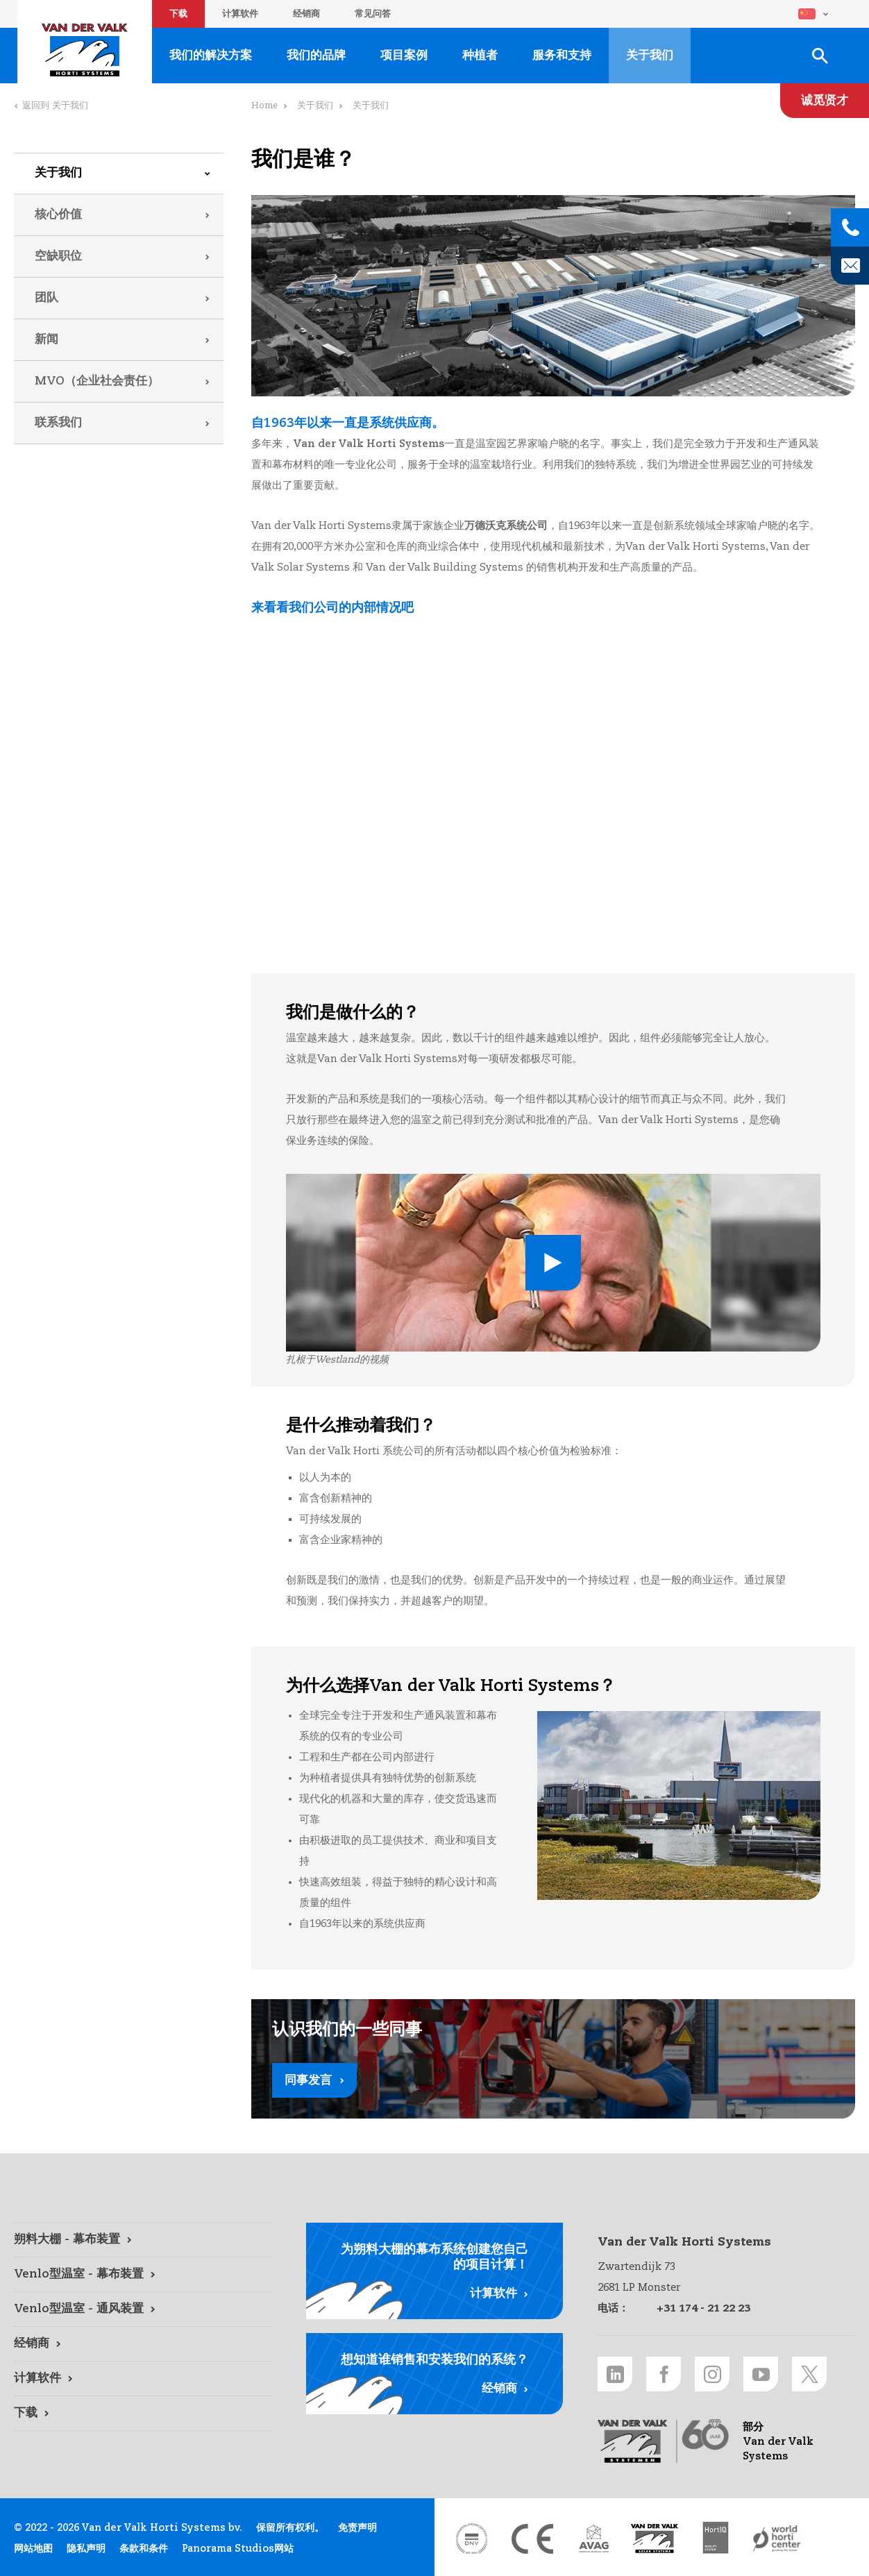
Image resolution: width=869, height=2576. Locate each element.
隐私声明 (86, 2549)
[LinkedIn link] (615, 2374)
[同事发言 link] (553, 2059)
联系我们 (58, 423)
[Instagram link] (712, 2374)
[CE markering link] (532, 2539)
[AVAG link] (593, 2539)
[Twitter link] (809, 2374)
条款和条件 (143, 2549)
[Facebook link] (663, 2374)
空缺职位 (58, 256)
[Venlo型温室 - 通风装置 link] (142, 2309)
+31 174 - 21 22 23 (703, 2308)
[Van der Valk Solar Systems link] (655, 2539)
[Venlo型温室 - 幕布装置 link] (142, 2274)
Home (264, 105)
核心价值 (58, 215)
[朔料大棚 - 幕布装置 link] (142, 2240)
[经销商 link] (142, 2344)
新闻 (46, 340)
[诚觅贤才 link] (824, 100)
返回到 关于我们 (55, 105)
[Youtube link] (760, 2374)
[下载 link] (142, 2413)
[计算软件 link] (142, 2379)
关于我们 (58, 173)
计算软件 (240, 14)
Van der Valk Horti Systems (84, 50)
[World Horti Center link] (777, 2539)
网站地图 (33, 2549)
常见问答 (373, 14)
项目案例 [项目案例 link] (404, 56)
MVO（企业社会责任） (97, 381)
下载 (178, 14)
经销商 (306, 14)
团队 (46, 298)
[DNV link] (471, 2539)
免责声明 (357, 2528)
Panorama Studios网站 (238, 2549)
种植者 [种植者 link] (480, 56)
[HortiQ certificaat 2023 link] (716, 2539)
